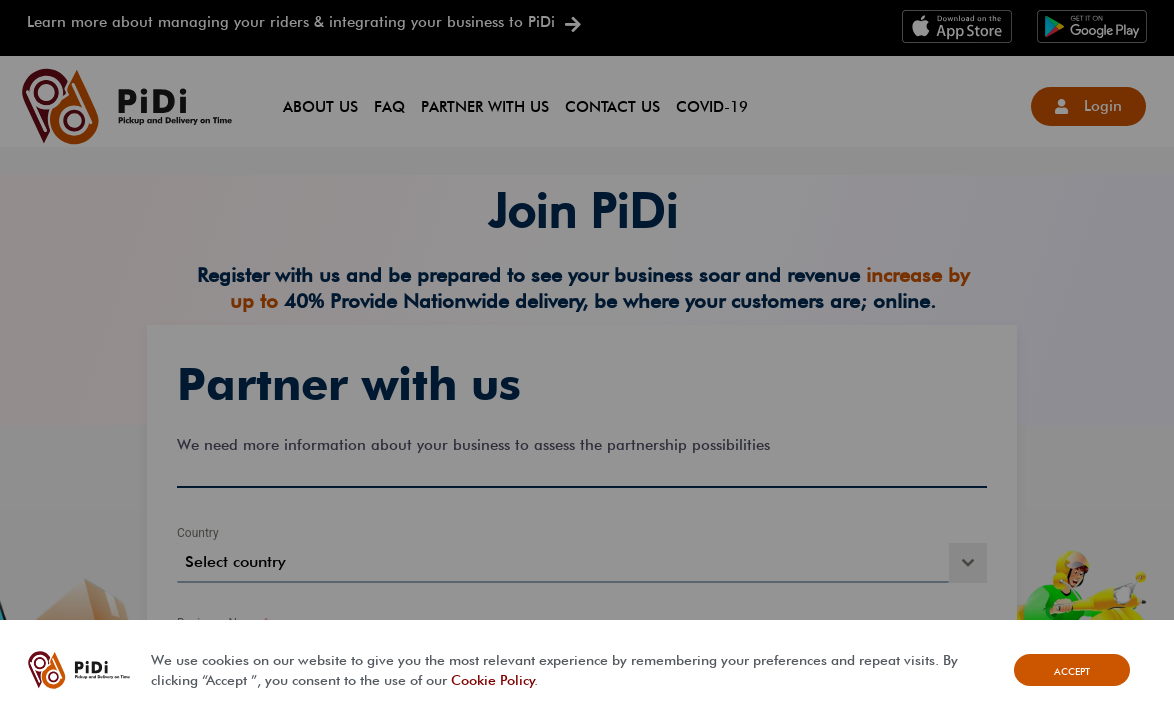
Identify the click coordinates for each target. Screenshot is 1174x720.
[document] (587, 360)
